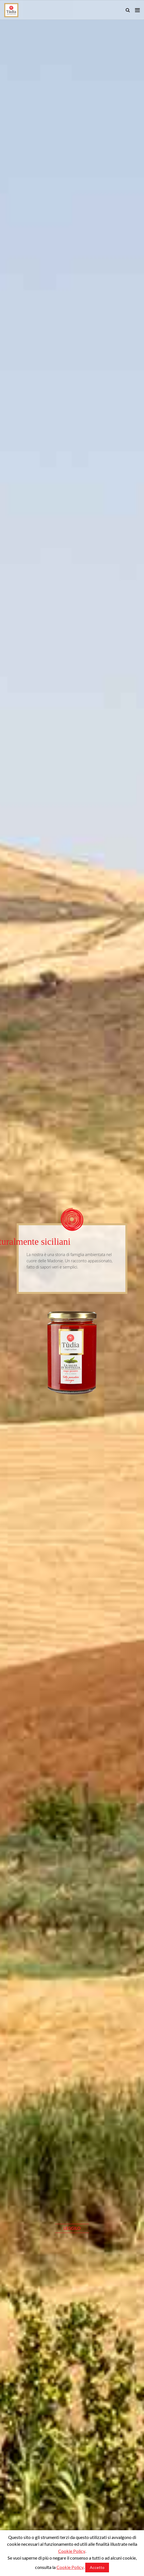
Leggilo (72, 2457)
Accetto (97, 2567)
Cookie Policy (71, 2551)
